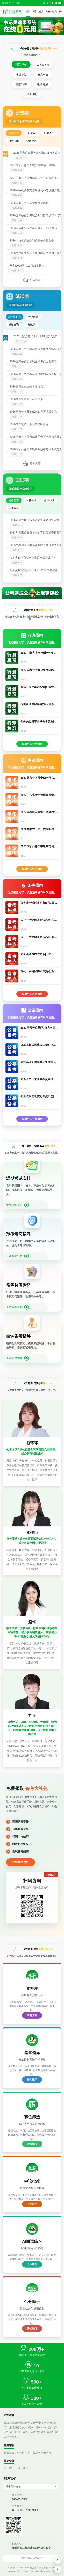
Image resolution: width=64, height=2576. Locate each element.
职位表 (31, 133)
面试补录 (49, 500)
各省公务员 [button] (51, 11)
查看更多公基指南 (32, 1118)
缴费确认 (31, 140)
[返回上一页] (58, 2569)
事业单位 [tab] (21, 74)
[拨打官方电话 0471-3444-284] (52, 3)
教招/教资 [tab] (42, 84)
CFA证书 (39, 2558)
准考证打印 (14, 316)
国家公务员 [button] (38, 11)
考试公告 (14, 133)
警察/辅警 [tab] (21, 84)
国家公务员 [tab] (21, 64)
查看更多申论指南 (32, 868)
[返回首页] (12, 11)
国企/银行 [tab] (31, 94)
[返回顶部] (58, 2560)
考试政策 (33, 316)
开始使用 (32, 2204)
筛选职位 (32, 2143)
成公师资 (6, 3)
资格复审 (14, 500)
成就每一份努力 (42, 2452)
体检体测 (31, 500)
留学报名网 (26, 2558)
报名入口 (49, 133)
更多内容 (35, 279)
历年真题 (14, 508)
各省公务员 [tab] (43, 64)
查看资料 (32, 2015)
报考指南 (14, 140)
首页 (28, 11)
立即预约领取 (20, 1862)
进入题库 (32, 2079)
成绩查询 (14, 324)
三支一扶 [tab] (43, 74)
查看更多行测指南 (32, 743)
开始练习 (32, 2264)
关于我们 (16, 3)
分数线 (31, 324)
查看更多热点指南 (32, 993)
